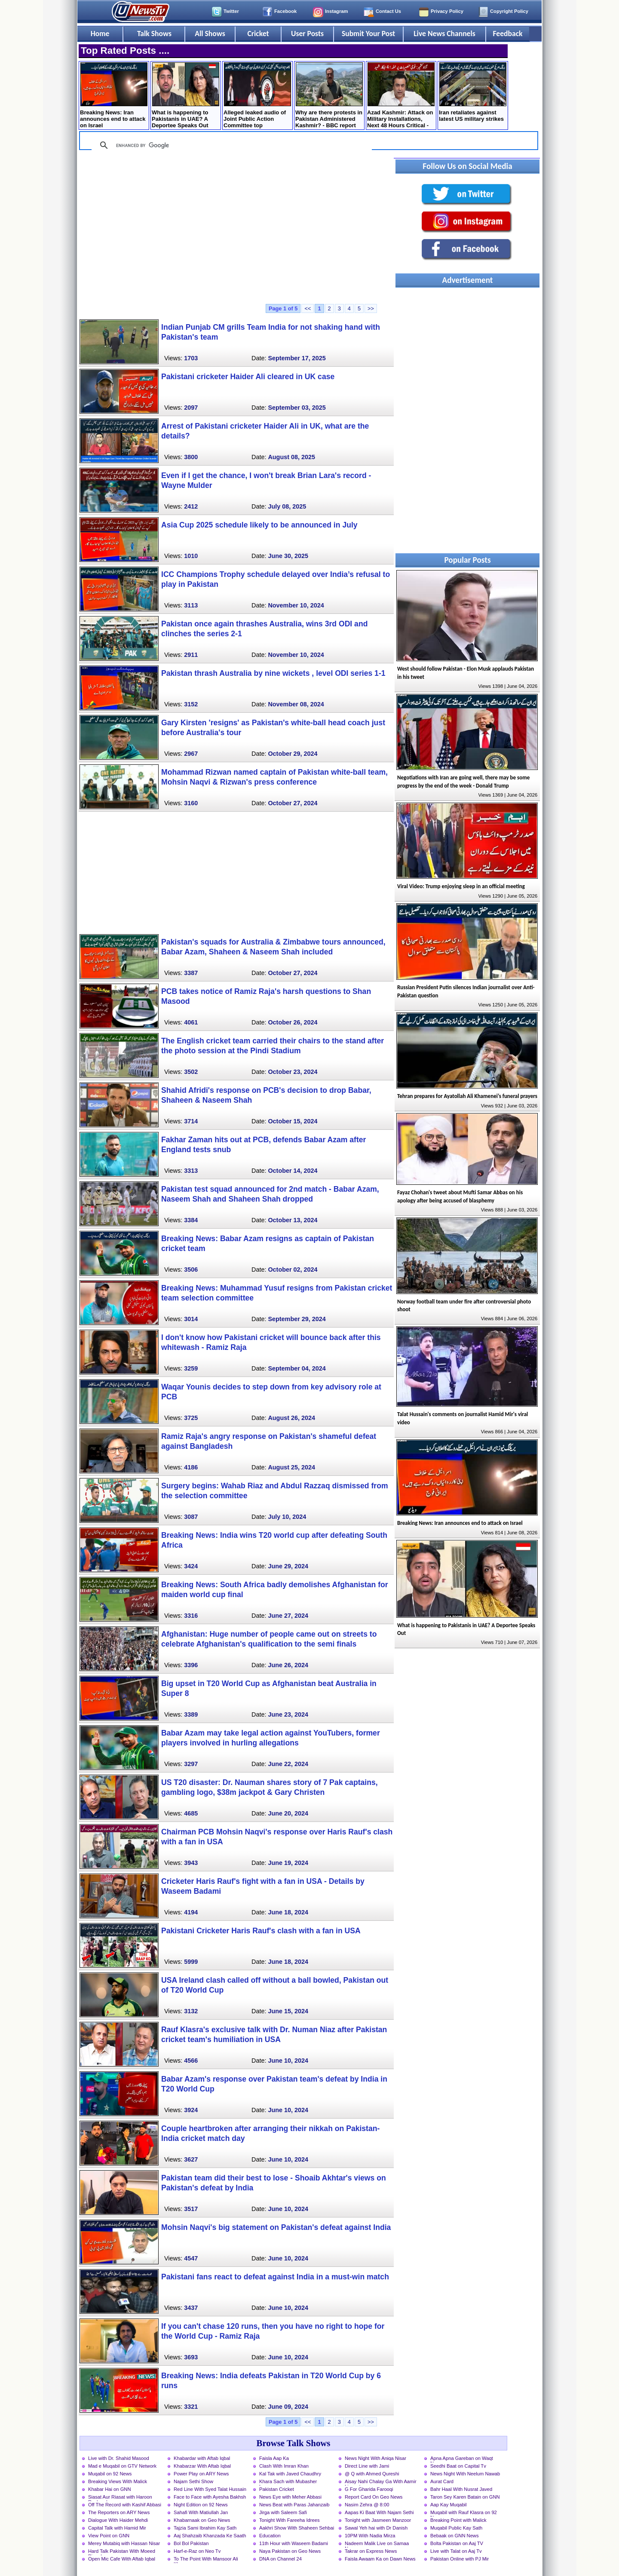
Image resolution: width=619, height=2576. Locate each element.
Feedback (508, 33)
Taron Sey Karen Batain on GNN (465, 2496)
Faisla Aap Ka (274, 2458)
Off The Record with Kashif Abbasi (124, 2504)
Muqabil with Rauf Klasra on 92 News (463, 2513)
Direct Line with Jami (367, 2466)
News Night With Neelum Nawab (465, 2473)
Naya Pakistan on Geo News (290, 2551)
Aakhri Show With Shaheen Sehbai (296, 2527)
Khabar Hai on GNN (109, 2489)
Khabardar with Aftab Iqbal (202, 2458)
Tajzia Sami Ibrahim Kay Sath (205, 2527)
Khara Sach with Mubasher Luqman (288, 2482)
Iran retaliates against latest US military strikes (472, 92)
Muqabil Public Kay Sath (456, 2527)
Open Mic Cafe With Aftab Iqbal (121, 2558)
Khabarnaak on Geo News (202, 2520)
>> (371, 308)
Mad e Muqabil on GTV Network (122, 2466)
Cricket (258, 33)
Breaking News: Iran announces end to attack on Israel (113, 95)
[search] (230, 145)
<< (307, 308)
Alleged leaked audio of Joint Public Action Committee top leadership (257, 96)
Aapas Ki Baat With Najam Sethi (379, 2512)
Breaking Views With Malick (117, 2481)
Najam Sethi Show (193, 2481)
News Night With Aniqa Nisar (375, 2458)
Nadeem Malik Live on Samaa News (377, 2544)
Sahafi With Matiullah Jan (201, 2512)
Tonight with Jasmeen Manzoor (378, 2520)
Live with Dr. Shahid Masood (118, 2458)
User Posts (307, 33)
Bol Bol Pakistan (191, 2543)
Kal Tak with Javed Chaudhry (290, 2473)
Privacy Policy (447, 11)
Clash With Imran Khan (284, 2466)
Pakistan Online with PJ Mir (459, 2558)
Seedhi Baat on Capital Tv (458, 2466)
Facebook (285, 11)
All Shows (210, 33)
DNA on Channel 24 (280, 2558)
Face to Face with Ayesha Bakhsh (210, 2496)
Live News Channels (444, 33)
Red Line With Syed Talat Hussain (210, 2489)
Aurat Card (442, 2481)
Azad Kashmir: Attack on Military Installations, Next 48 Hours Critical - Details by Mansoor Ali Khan (401, 96)
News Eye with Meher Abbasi (290, 2496)
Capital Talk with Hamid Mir (117, 2527)
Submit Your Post (368, 33)
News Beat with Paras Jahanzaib (294, 2504)
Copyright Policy (509, 11)
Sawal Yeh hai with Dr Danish (376, 2527)
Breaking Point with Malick (458, 2520)
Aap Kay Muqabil (448, 2504)
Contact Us (388, 11)
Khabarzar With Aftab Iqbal (202, 2466)
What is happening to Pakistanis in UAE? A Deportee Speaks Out (185, 95)
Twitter (231, 11)
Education (270, 2535)
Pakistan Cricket (276, 2489)
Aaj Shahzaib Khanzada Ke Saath (210, 2535)
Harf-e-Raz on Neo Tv (197, 2551)
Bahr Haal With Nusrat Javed (461, 2489)
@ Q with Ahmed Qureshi (372, 2473)
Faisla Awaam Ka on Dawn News (380, 2558)
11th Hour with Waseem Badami (293, 2543)
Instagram (336, 11)
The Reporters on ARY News (119, 2512)
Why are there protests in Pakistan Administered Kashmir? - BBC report (329, 95)
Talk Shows (154, 33)
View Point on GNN (108, 2535)
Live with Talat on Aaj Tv (456, 2551)
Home (100, 33)
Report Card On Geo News (373, 2496)
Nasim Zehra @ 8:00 (367, 2504)
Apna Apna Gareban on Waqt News (461, 2459)
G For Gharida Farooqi (369, 2489)
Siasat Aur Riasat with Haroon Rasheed (120, 2497)
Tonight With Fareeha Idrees (289, 2520)
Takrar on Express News (371, 2551)
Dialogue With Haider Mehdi (118, 2520)
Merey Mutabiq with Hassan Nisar (124, 2543)
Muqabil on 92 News (110, 2473)
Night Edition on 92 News (201, 2504)
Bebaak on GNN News (454, 2535)
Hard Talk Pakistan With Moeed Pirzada (121, 2551)
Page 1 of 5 (283, 308)
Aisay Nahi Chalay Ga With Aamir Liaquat (381, 2482)
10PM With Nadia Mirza (370, 2535)
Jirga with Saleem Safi (283, 2512)
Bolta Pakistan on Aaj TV (456, 2543)
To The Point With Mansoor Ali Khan (206, 2559)
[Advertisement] (235, 231)
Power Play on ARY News (201, 2473)
